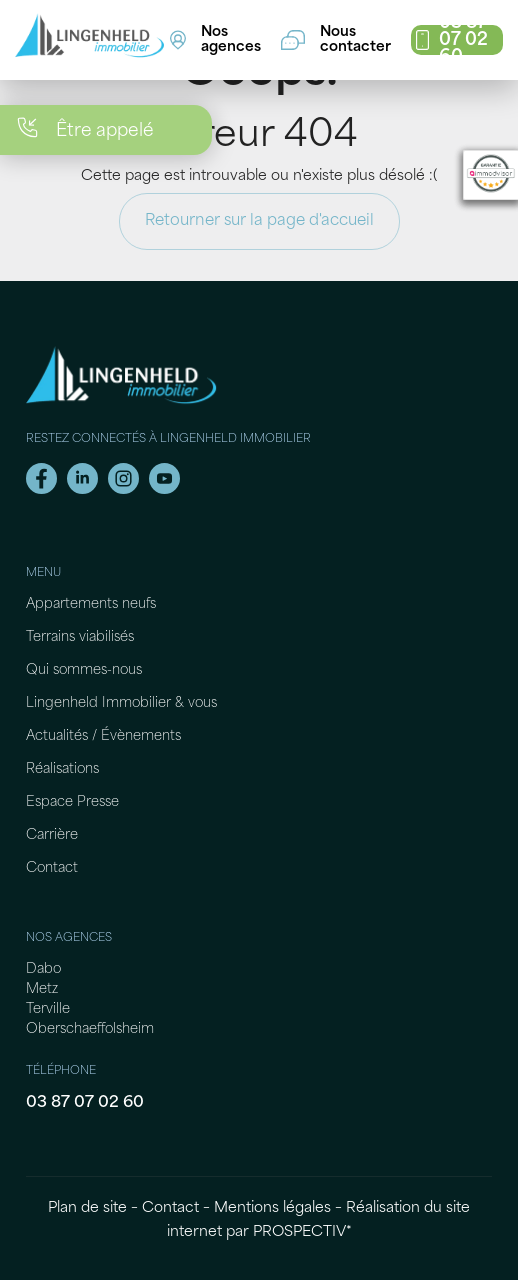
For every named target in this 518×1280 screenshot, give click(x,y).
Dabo (43, 969)
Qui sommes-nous (84, 670)
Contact (52, 868)
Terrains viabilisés (80, 637)
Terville (48, 1009)
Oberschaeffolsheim (90, 1029)
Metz (42, 989)
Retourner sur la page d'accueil (259, 221)
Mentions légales (272, 1208)
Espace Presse (72, 802)
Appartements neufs (91, 604)
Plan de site (87, 1208)
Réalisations (62, 769)
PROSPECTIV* (302, 1232)
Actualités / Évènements (103, 736)
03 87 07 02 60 (85, 1103)
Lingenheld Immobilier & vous (121, 703)
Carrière (52, 835)
